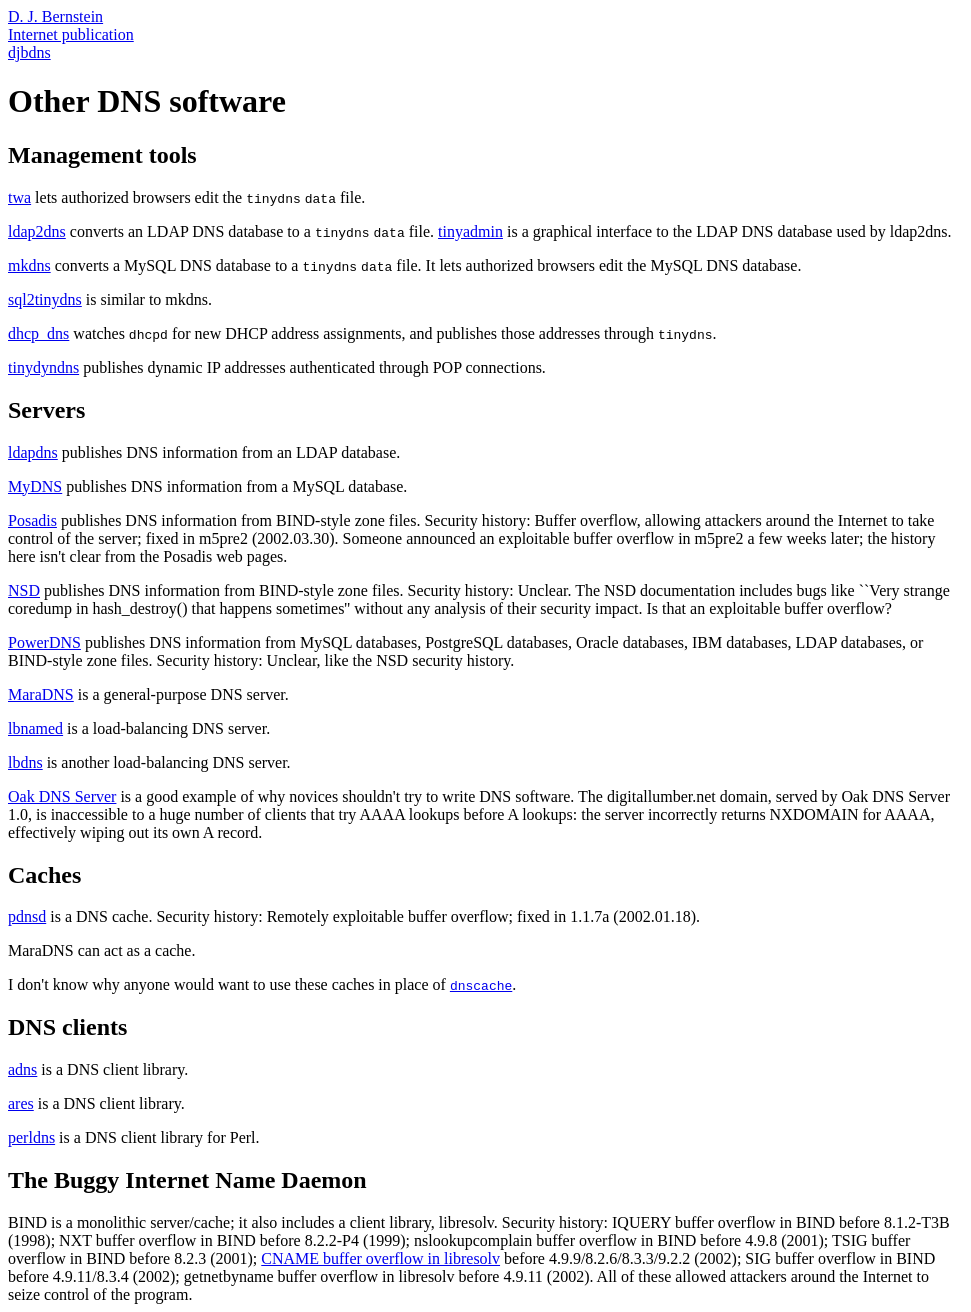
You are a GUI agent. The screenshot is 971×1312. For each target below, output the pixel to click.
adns (22, 1069)
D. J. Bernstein (55, 16)
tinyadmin (470, 231)
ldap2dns (37, 231)
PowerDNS (44, 642)
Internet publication (71, 34)
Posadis (32, 520)
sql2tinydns (45, 299)
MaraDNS (41, 694)
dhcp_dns (38, 333)
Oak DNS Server (62, 796)
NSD (24, 590)
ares (21, 1103)
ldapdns (33, 452)
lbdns (25, 762)
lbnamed (35, 728)
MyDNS (35, 486)
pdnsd (27, 916)
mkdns (29, 265)
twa (19, 197)
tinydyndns (43, 367)
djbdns (29, 52)
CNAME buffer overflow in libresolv (380, 1258)
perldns (31, 1137)
